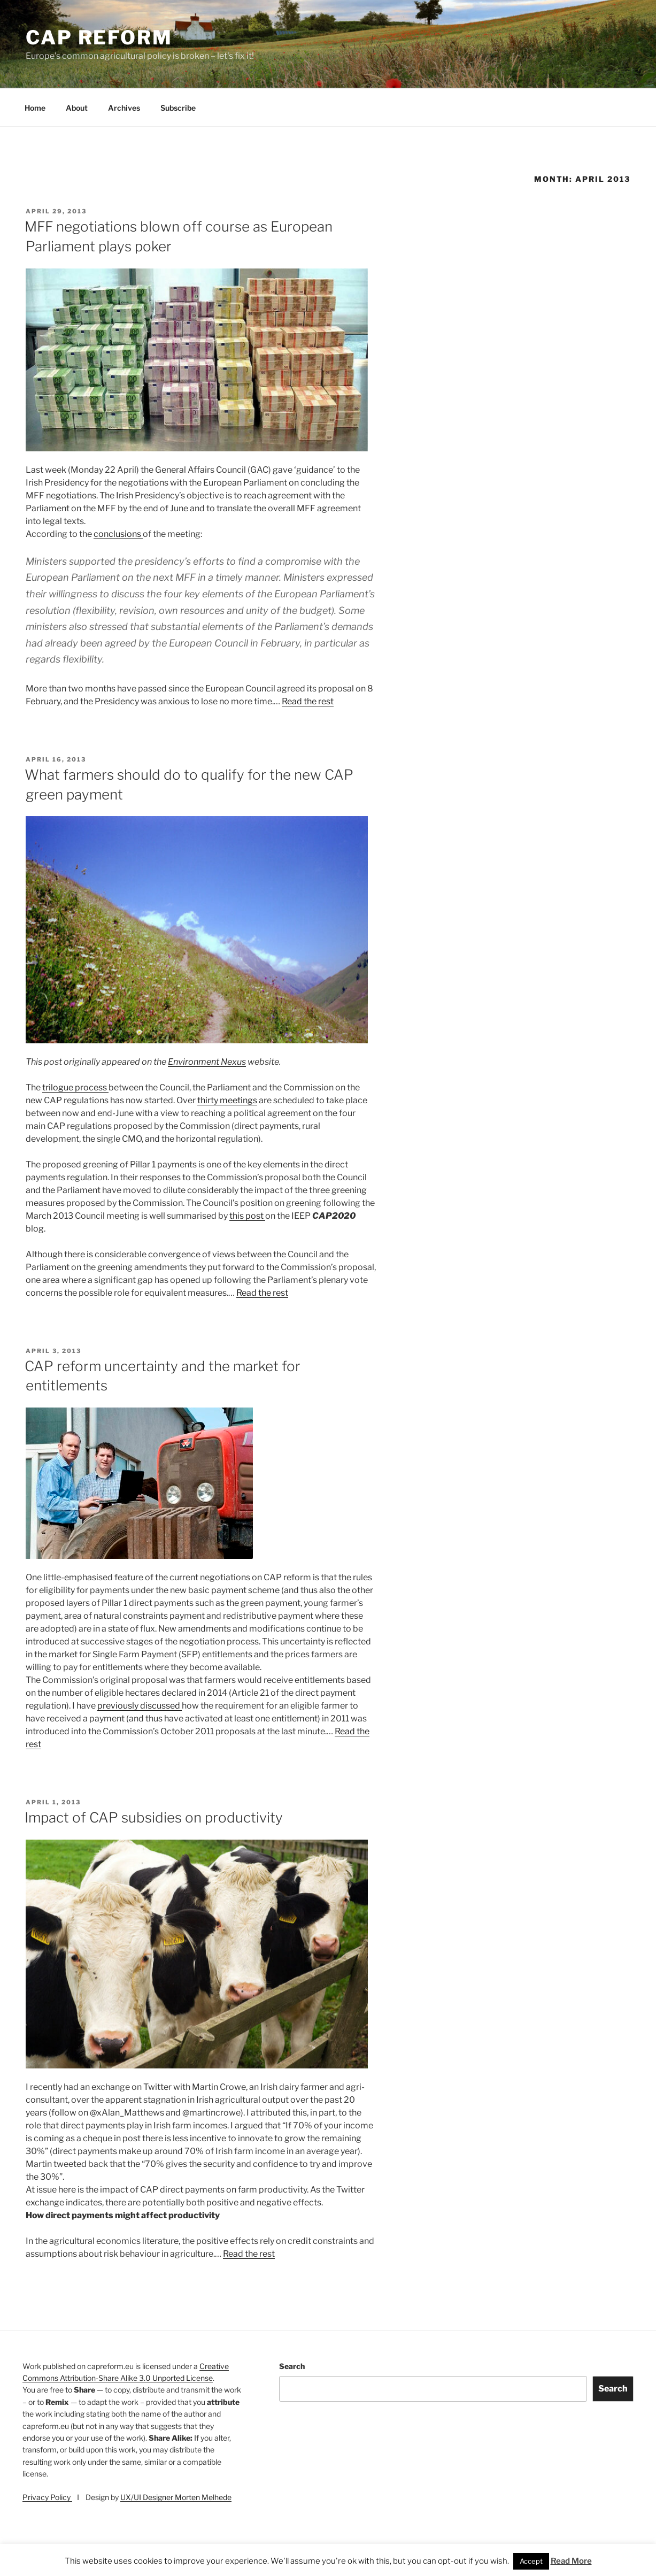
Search (292, 2366)
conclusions (118, 534)
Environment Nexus (207, 1062)
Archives (124, 107)
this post (247, 1216)
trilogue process (75, 1087)
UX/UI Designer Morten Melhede (175, 2497)
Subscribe (178, 107)
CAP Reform (99, 37)
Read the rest (308, 701)
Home (35, 107)
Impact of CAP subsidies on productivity (154, 1817)
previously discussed (139, 1706)
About (77, 107)
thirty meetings (227, 1100)
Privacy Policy (47, 2497)
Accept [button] (531, 2561)
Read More (571, 2561)
